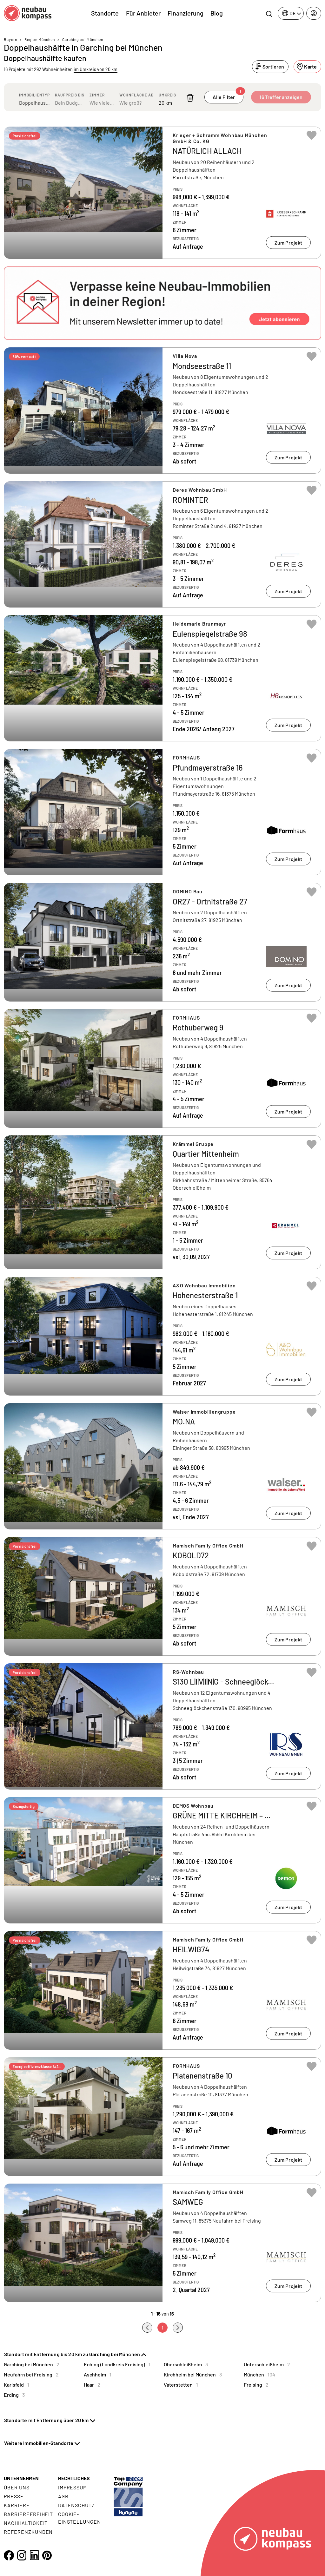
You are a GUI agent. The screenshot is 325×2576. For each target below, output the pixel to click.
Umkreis (167, 95)
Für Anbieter (143, 13)
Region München (39, 39)
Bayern (10, 39)
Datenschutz (76, 2505)
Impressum (72, 2487)
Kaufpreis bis (69, 95)
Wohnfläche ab (136, 95)
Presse (14, 2496)
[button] (162, 303)
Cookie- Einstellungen (79, 2518)
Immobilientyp (34, 95)
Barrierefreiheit (28, 2514)
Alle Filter (228, 95)
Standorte (105, 13)
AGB (63, 2496)
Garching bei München (82, 39)
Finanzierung (185, 13)
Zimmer (97, 95)
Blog (216, 13)
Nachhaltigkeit (26, 2523)
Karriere (17, 2505)
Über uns (17, 2487)
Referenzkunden (28, 2532)
